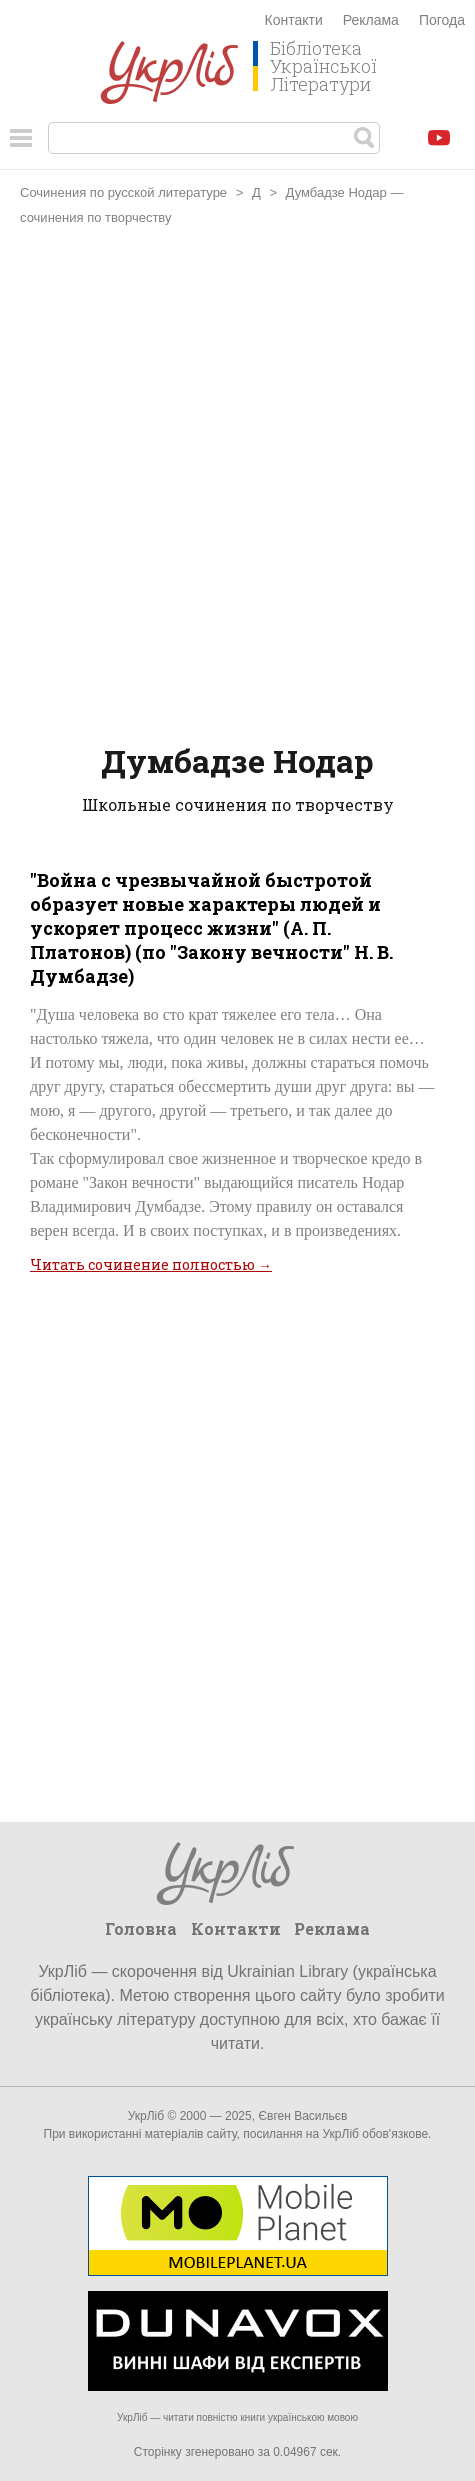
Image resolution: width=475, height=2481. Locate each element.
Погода (442, 20)
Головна (141, 1928)
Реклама (371, 20)
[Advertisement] (237, 487)
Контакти (294, 20)
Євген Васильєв (302, 2116)
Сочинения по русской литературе (123, 192)
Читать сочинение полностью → (151, 1264)
